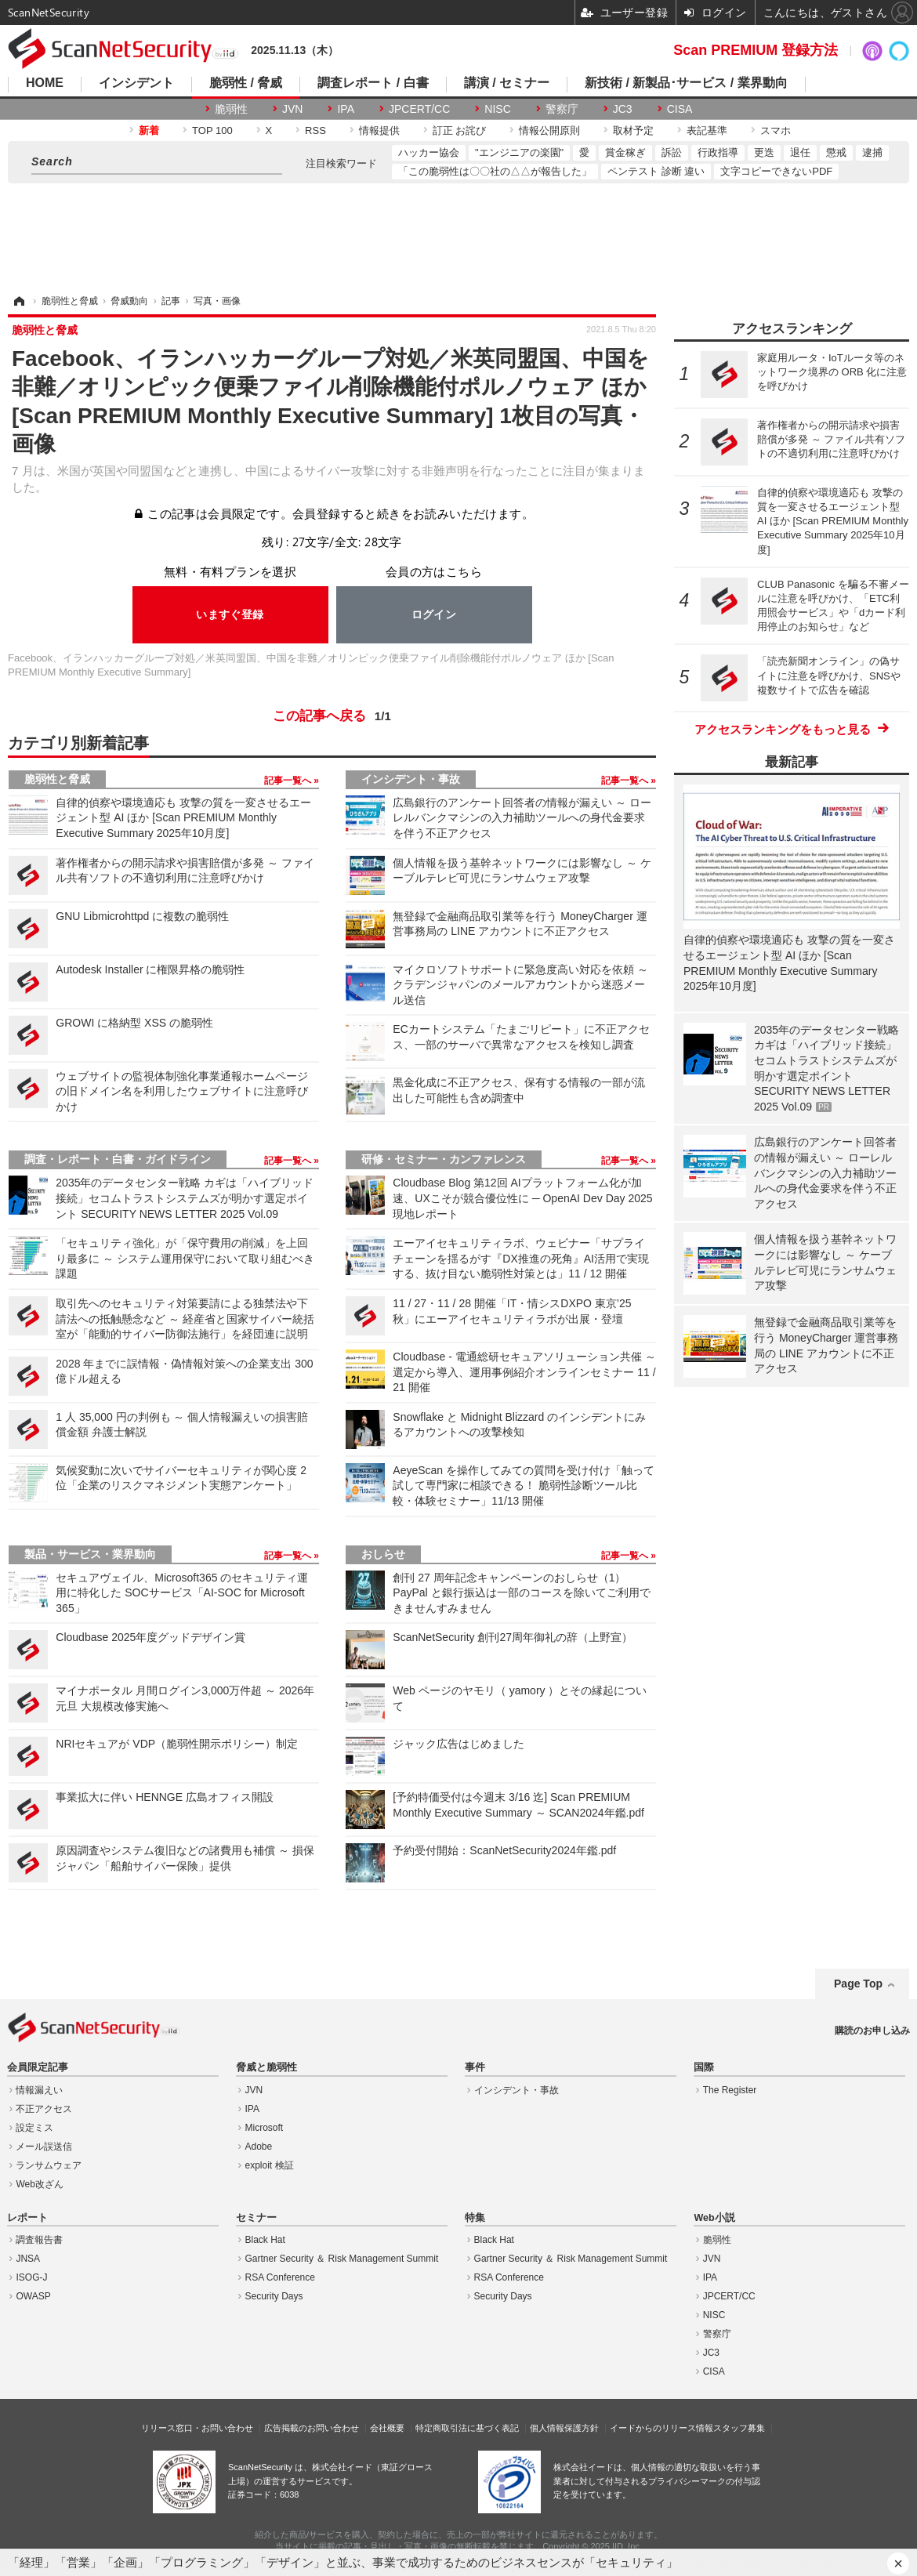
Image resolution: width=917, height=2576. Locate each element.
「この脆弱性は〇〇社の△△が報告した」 (495, 171)
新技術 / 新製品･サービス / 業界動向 (686, 83)
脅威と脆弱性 (266, 2067)
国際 (704, 2067)
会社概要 (387, 2428)
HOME (44, 83)
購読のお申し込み (872, 2030)
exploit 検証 (269, 2165)
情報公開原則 (549, 130)
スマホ (775, 130)
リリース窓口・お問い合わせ (197, 2428)
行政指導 (718, 152)
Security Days (274, 2296)
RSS (315, 130)
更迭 (764, 152)
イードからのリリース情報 (661, 2428)
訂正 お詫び (460, 130)
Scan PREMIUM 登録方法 (755, 50)
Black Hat (265, 2239)
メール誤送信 (44, 2146)
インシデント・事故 (410, 779)
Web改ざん (39, 2184)
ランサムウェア (49, 2165)
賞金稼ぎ (625, 152)
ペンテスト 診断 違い (656, 171)
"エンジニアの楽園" (519, 152)
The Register (730, 2090)
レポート (27, 2217)
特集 (475, 2217)
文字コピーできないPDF (776, 171)
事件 (475, 2067)
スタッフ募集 (739, 2428)
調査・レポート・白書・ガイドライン (117, 1159)
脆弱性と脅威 (57, 779)
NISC (497, 109)
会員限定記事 (37, 2067)
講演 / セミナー (506, 83)
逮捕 (872, 152)
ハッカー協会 (428, 152)
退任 (800, 152)
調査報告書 (39, 2239)
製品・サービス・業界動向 (90, 1554)
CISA (680, 109)
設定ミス (34, 2127)
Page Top (858, 1983)
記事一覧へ (289, 780)
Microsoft (264, 2127)
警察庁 (561, 109)
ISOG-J (31, 2277)
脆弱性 (231, 109)
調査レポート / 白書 (372, 83)
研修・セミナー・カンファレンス (443, 1159)
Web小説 (714, 2217)
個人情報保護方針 (564, 2428)
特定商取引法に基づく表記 (467, 2428)
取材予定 (633, 130)
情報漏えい (39, 2090)
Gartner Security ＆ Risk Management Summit (342, 2258)
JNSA (28, 2258)
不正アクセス (44, 2108)
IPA (345, 109)
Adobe (259, 2146)
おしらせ (383, 1554)
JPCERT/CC (419, 109)
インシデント (136, 83)
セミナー (256, 2217)
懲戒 (836, 152)
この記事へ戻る (332, 716)
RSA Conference (280, 2277)
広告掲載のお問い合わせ (311, 2428)
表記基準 (707, 130)
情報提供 (379, 130)
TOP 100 (212, 130)
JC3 (622, 109)
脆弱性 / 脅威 (245, 83)
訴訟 (671, 152)
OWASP (33, 2296)
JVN (292, 109)
